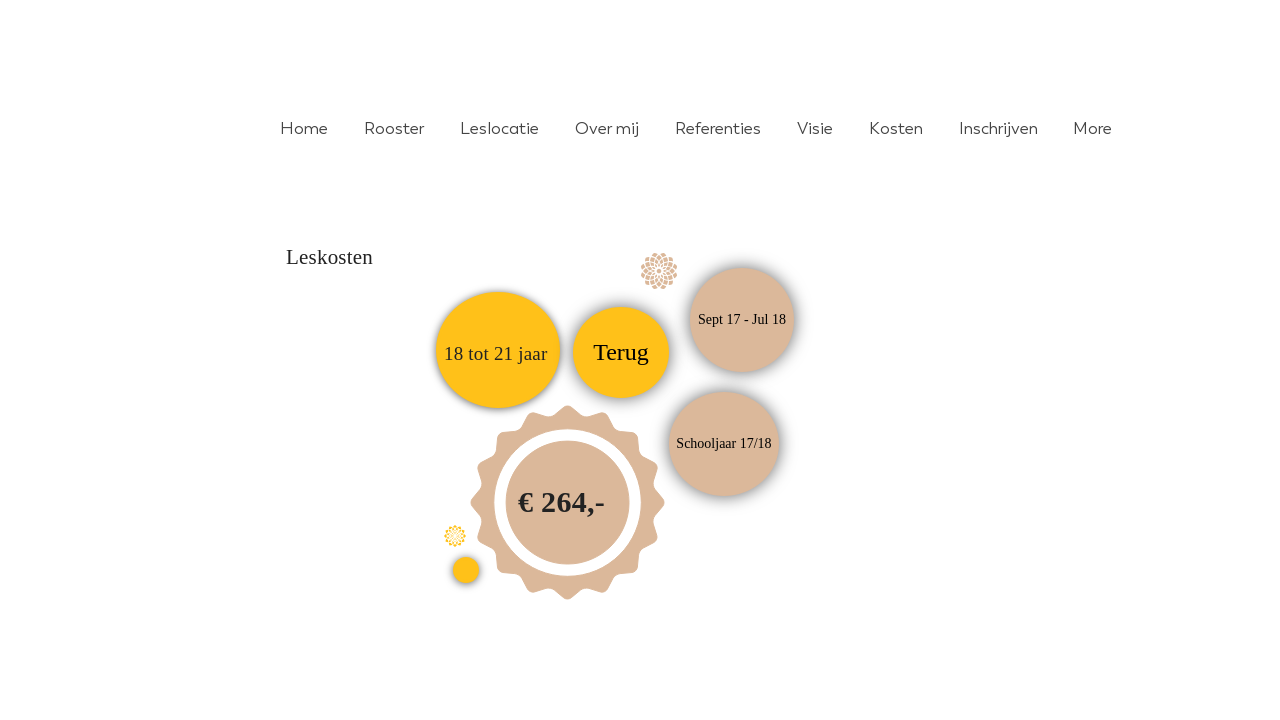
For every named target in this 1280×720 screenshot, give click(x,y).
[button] (724, 444)
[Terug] (621, 352)
